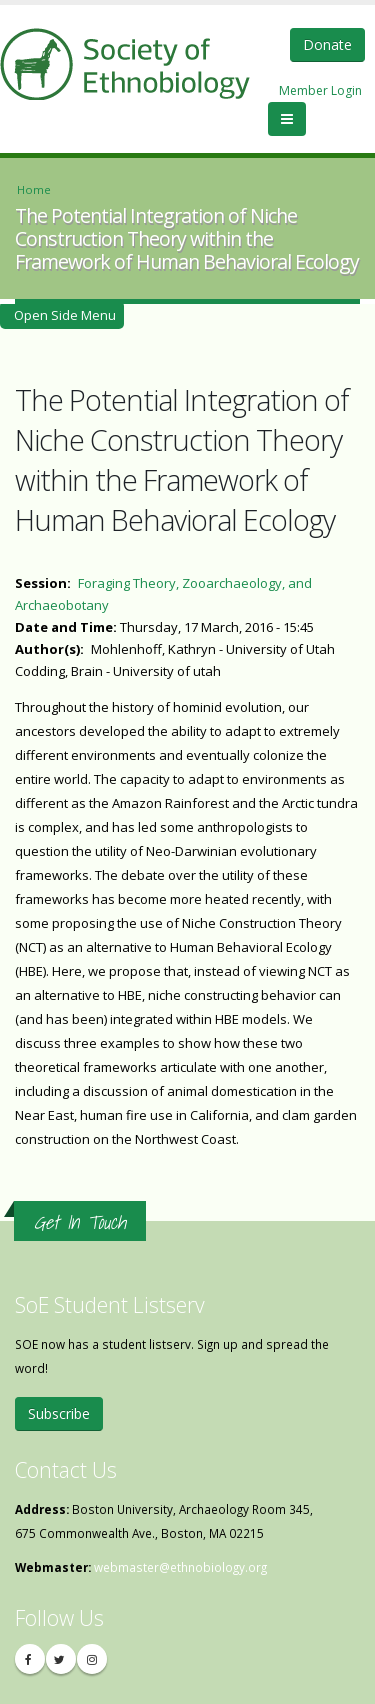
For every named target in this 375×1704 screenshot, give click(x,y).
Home (34, 189)
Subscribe (59, 1413)
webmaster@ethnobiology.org (180, 1567)
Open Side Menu (62, 315)
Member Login (320, 90)
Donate (327, 44)
